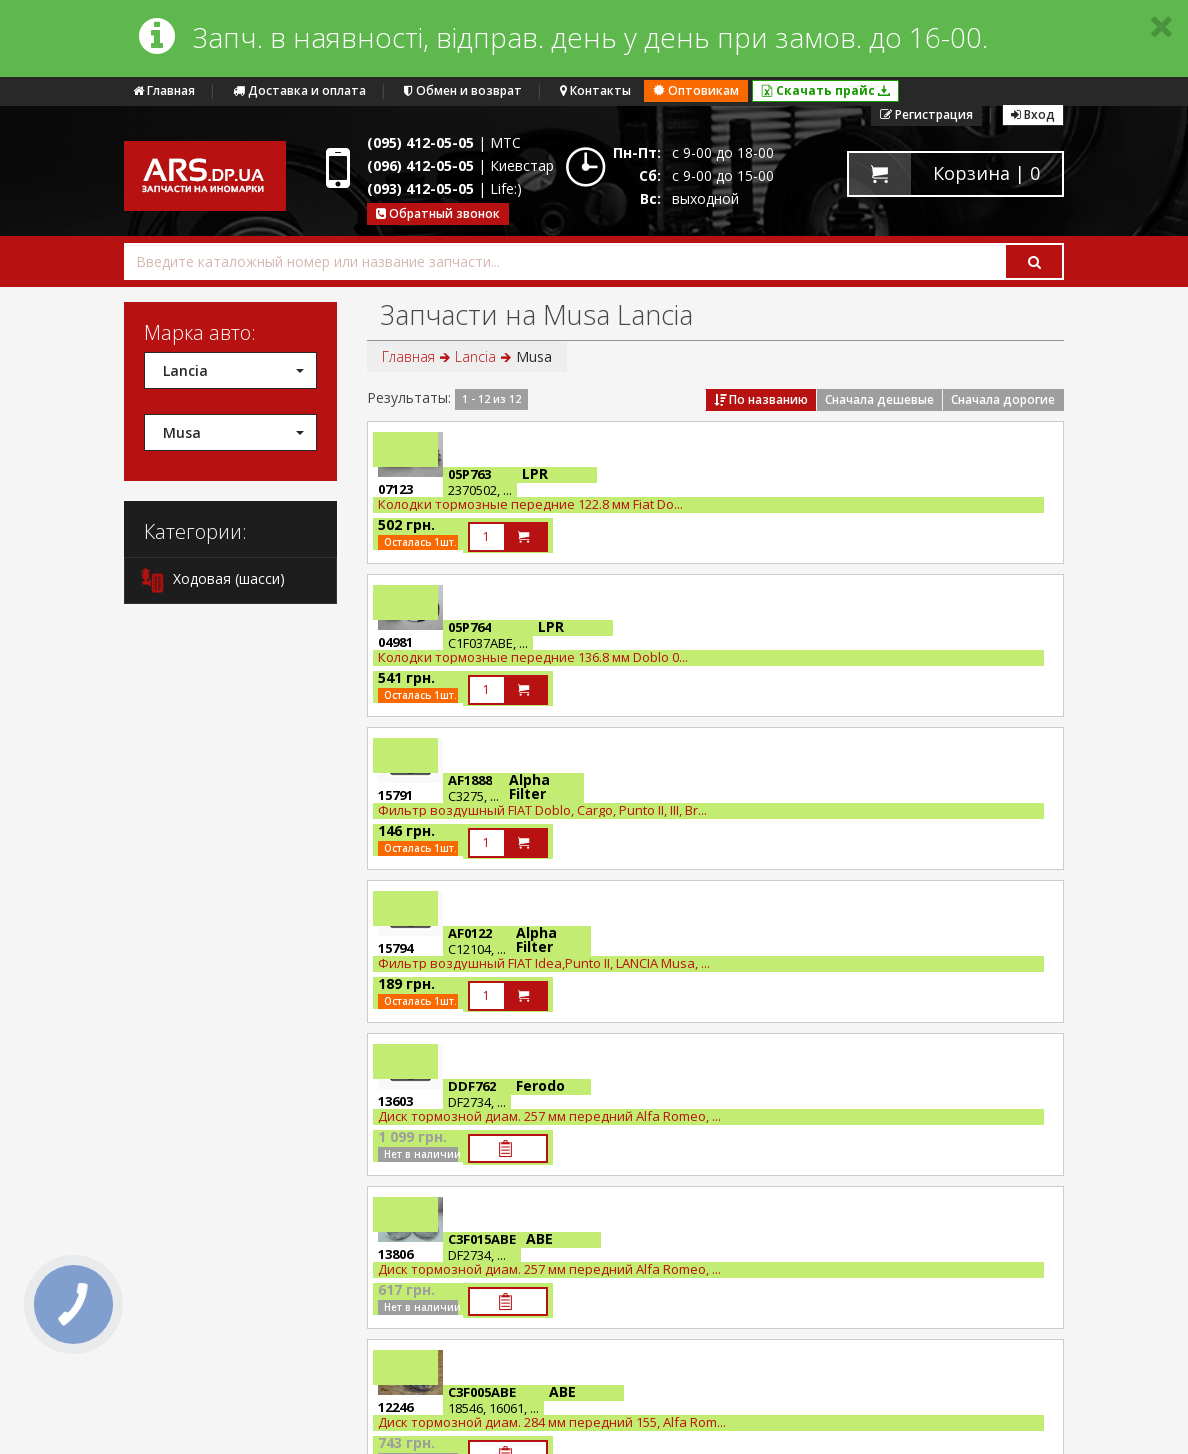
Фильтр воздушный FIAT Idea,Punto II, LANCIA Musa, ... (544, 963)
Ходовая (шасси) (212, 580)
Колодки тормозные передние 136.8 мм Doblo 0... (533, 657)
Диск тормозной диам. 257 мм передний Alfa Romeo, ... (549, 1116)
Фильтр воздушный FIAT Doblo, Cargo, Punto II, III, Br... (542, 810)
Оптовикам (696, 90)
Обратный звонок (438, 213)
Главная (164, 90)
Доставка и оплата (299, 90)
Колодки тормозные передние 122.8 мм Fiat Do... (530, 504)
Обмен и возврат (463, 90)
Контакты (595, 90)
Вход (1033, 114)
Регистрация (926, 114)
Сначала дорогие (1003, 399)
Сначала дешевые (879, 399)
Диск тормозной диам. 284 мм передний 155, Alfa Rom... (552, 1422)
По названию (761, 399)
